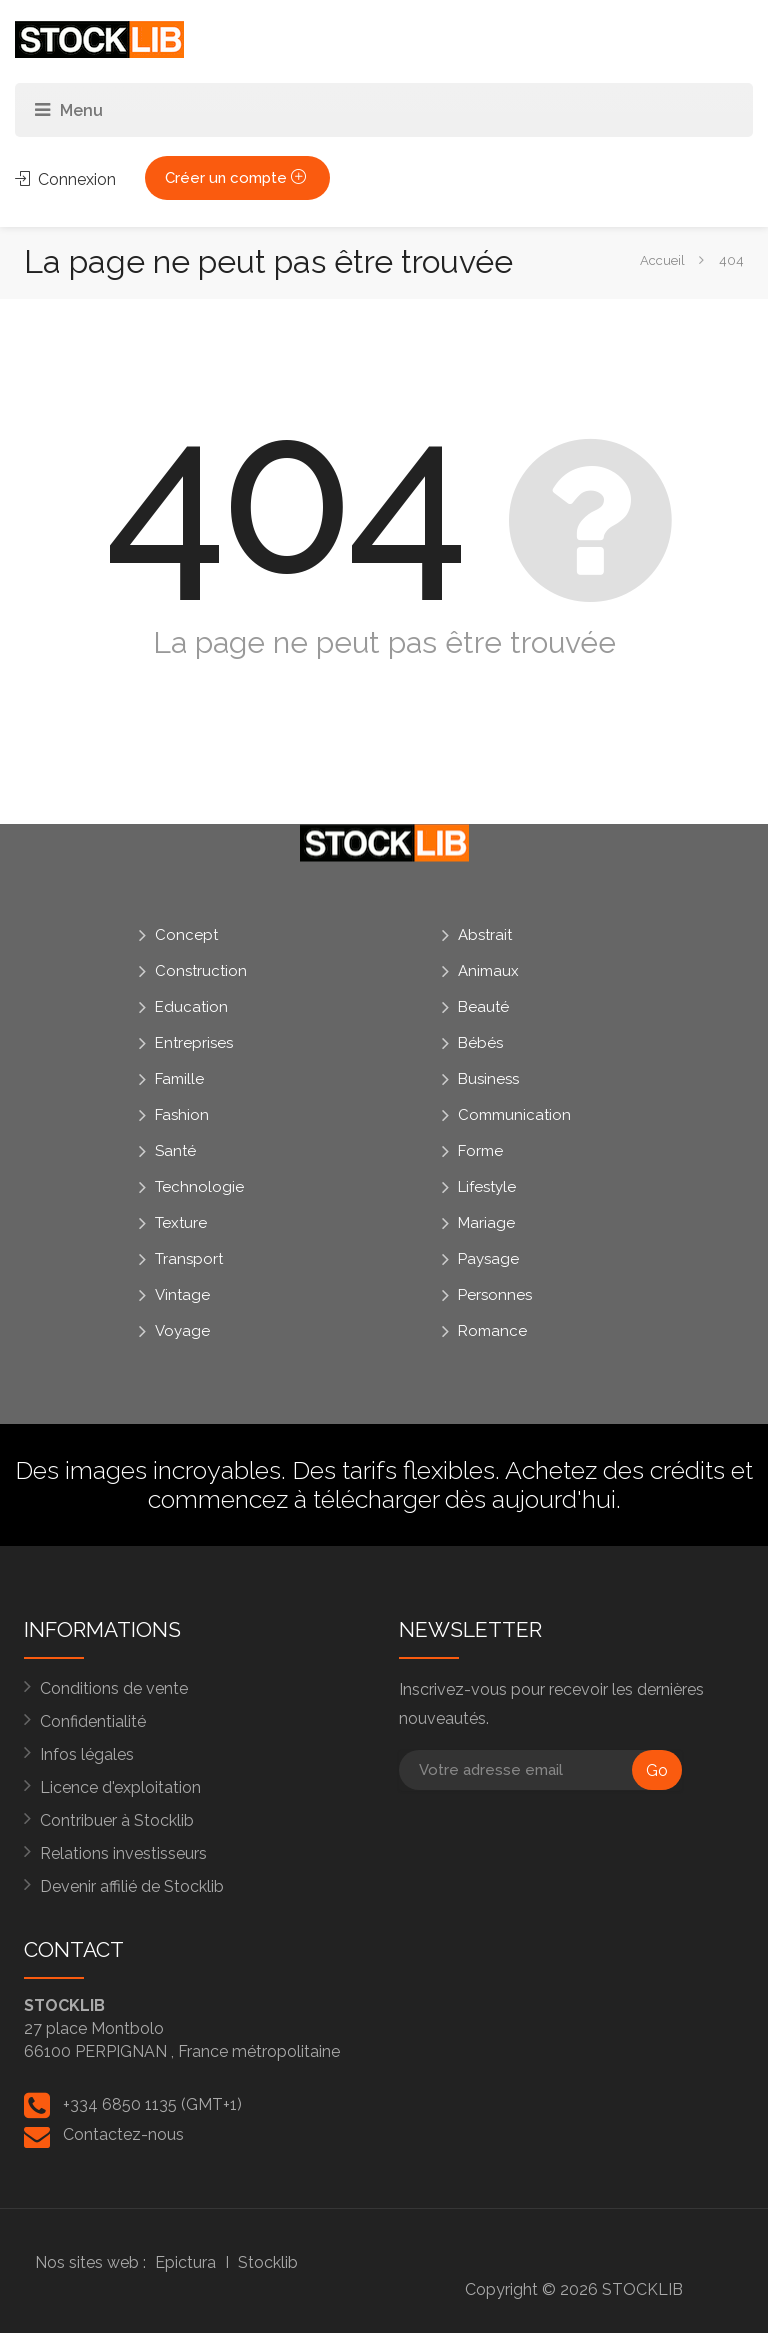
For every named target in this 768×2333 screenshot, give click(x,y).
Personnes (495, 1295)
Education (191, 1007)
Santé (175, 1151)
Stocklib (268, 2262)
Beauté (483, 1007)
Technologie (199, 1187)
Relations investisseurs (123, 1853)
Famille (179, 1079)
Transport (189, 1259)
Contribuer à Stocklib (117, 1820)
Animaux (488, 971)
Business (488, 1079)
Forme (480, 1151)
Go (657, 1770)
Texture (181, 1223)
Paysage (488, 1259)
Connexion (65, 179)
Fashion (182, 1115)
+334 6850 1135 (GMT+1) (152, 2104)
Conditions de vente (114, 1688)
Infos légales (87, 1754)
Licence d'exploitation (120, 1787)
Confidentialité (93, 1721)
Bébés (480, 1043)
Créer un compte (237, 178)
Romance (492, 1331)
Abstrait (485, 935)
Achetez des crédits (615, 1470)
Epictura (185, 2262)
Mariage (486, 1223)
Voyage (182, 1331)
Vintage (182, 1295)
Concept (186, 935)
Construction (201, 971)
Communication (514, 1115)
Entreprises (194, 1043)
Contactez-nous (123, 2134)
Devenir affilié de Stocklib (132, 1886)
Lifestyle (487, 1187)
